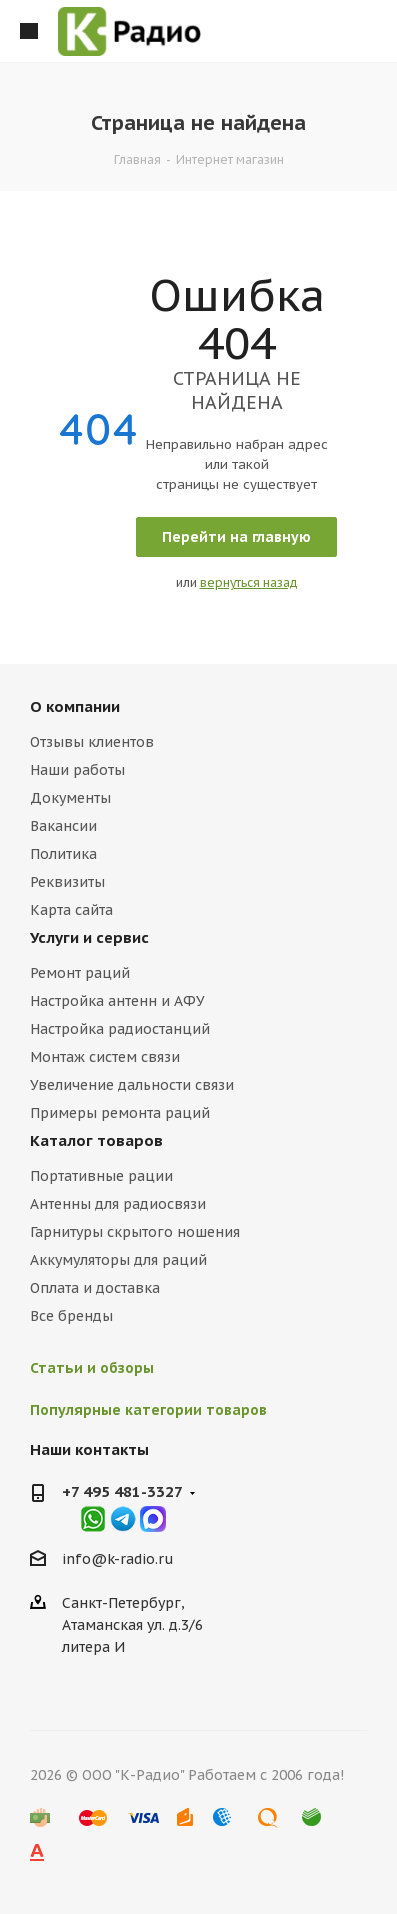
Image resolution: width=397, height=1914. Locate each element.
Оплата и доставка (95, 1288)
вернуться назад (249, 582)
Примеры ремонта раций (120, 1113)
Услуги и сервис (89, 937)
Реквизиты (67, 882)
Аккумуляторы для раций (118, 1260)
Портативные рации (101, 1176)
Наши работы (77, 770)
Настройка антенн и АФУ (117, 1001)
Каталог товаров (96, 1140)
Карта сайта (71, 910)
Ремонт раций (80, 973)
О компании (75, 706)
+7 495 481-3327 (122, 1491)
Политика (63, 854)
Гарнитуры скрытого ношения (135, 1232)
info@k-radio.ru (118, 1559)
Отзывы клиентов (92, 742)
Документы (70, 798)
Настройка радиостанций (120, 1029)
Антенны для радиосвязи (118, 1204)
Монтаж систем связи (105, 1057)
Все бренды (71, 1316)
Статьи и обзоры (92, 1368)
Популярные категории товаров (148, 1410)
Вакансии (63, 826)
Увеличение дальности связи (132, 1085)
